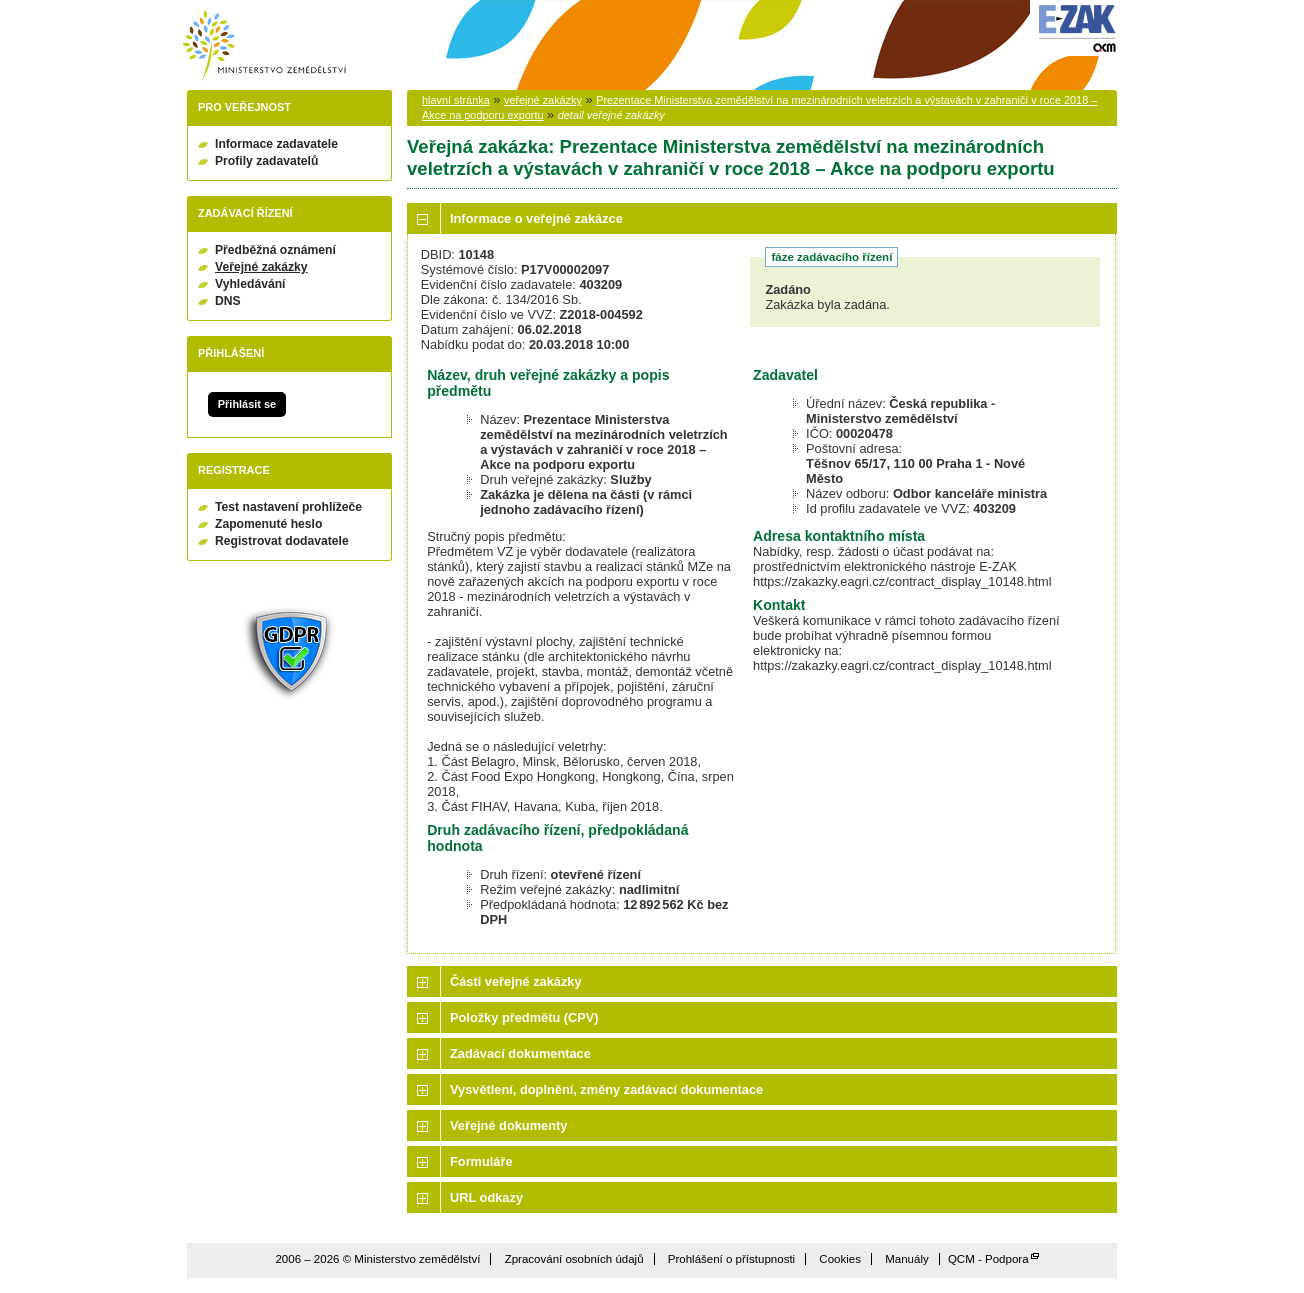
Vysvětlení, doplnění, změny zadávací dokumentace (606, 1089)
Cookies (840, 1259)
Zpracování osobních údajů (574, 1259)
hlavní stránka (456, 100)
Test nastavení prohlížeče (288, 507)
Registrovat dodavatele (282, 541)
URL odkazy (486, 1197)
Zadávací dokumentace (520, 1053)
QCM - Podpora (988, 1259)
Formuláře (481, 1161)
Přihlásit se (247, 404)
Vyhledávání (250, 284)
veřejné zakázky (543, 100)
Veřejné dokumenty (508, 1125)
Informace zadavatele (276, 144)
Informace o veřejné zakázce (536, 218)
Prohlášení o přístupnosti (731, 1259)
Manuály (907, 1259)
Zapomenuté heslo (268, 524)
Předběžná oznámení (275, 250)
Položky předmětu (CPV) (524, 1017)
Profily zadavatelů (266, 161)
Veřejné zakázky (261, 267)
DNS (228, 301)
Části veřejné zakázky (516, 981)
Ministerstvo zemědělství (264, 45)
